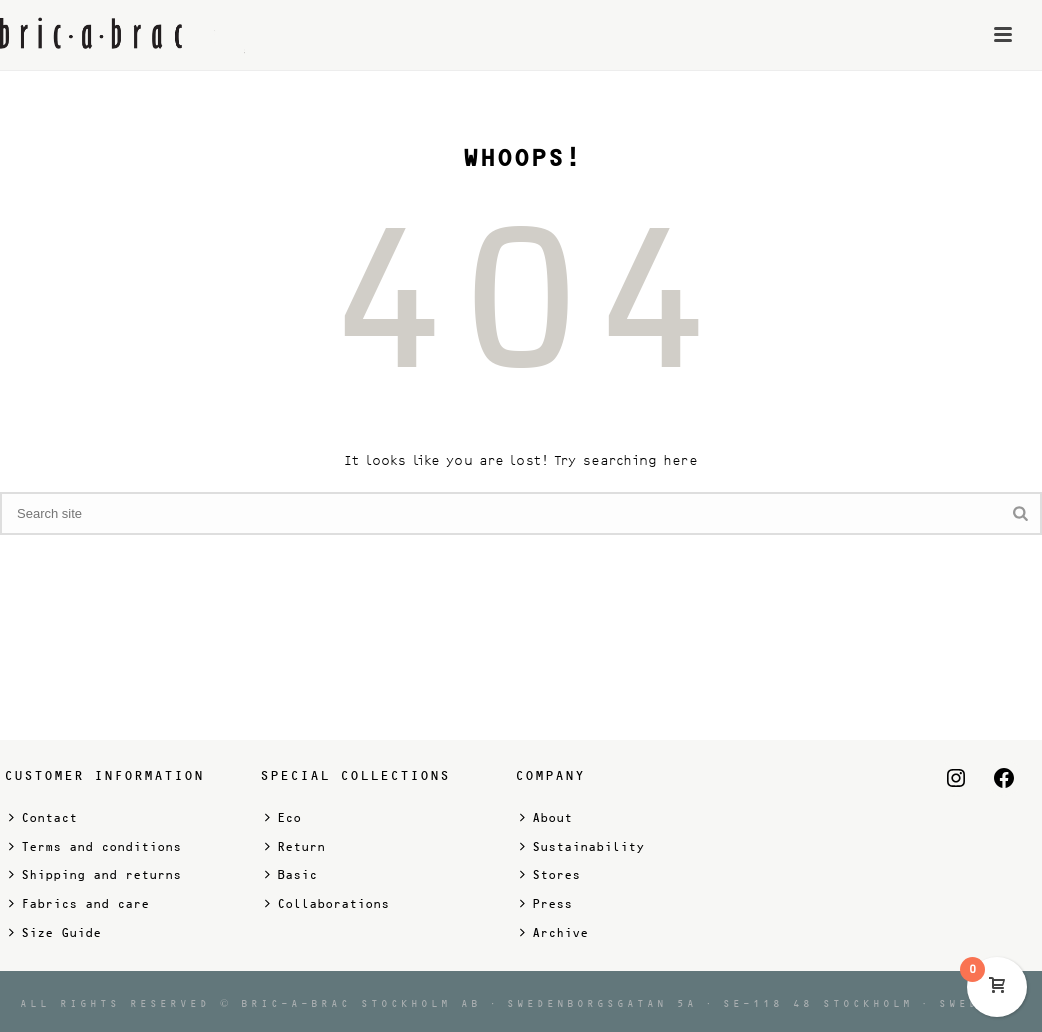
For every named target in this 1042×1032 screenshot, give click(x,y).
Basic (291, 874)
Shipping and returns (95, 874)
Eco (283, 817)
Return (295, 846)
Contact (43, 817)
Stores (550, 874)
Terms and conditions (95, 846)
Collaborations (327, 903)
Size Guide (55, 932)
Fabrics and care (79, 903)
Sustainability (582, 846)
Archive (554, 932)
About (546, 817)
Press (546, 903)
